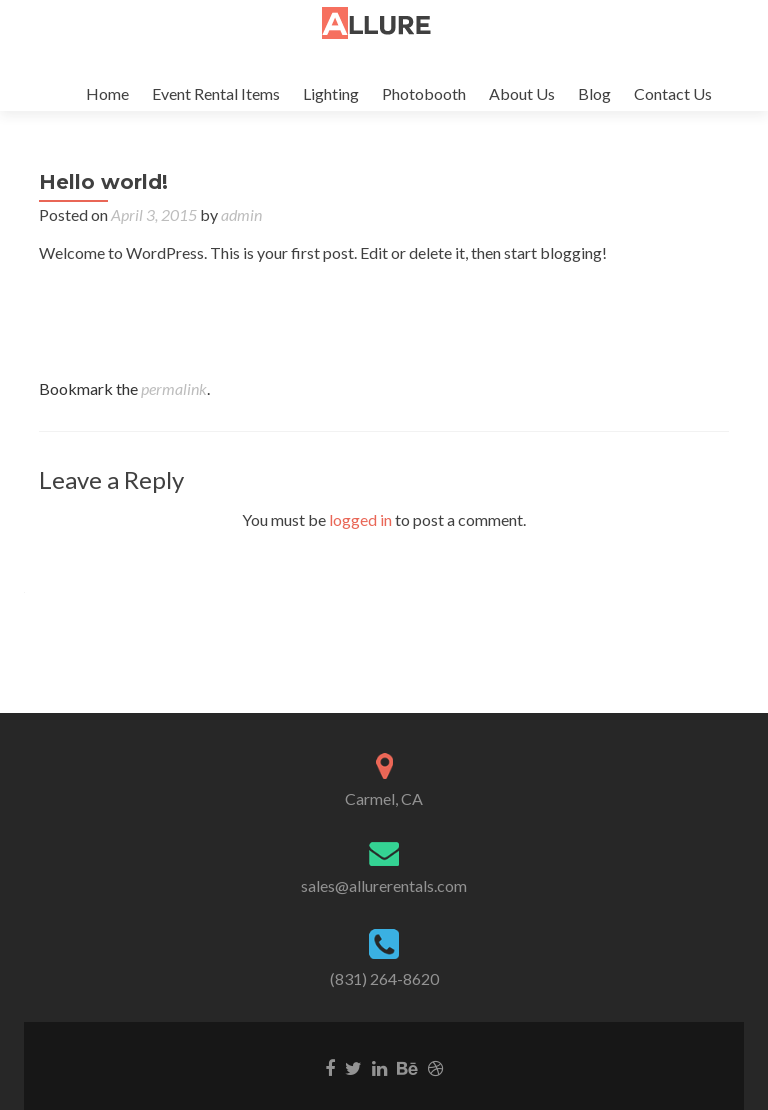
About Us (522, 93)
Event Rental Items (216, 93)
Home (107, 93)
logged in (360, 539)
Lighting (331, 93)
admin (241, 234)
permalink (174, 408)
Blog (594, 93)
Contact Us (673, 93)
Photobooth (424, 93)
